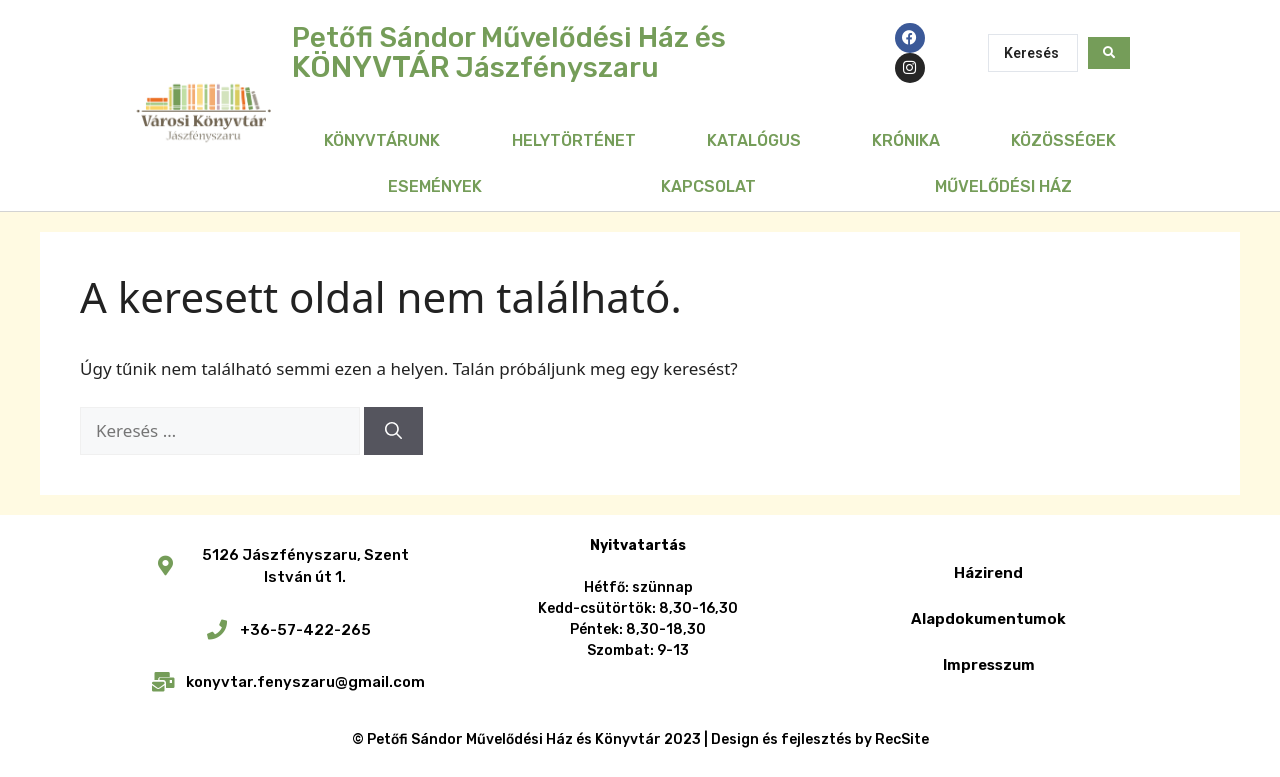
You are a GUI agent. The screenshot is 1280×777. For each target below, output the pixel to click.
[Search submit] (1109, 53)
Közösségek (1063, 140)
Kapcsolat (708, 186)
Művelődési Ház (1003, 186)
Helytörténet (574, 140)
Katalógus (754, 140)
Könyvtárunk (382, 140)
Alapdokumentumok (988, 619)
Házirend (988, 573)
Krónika (906, 140)
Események (435, 186)
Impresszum (989, 665)
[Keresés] (393, 431)
